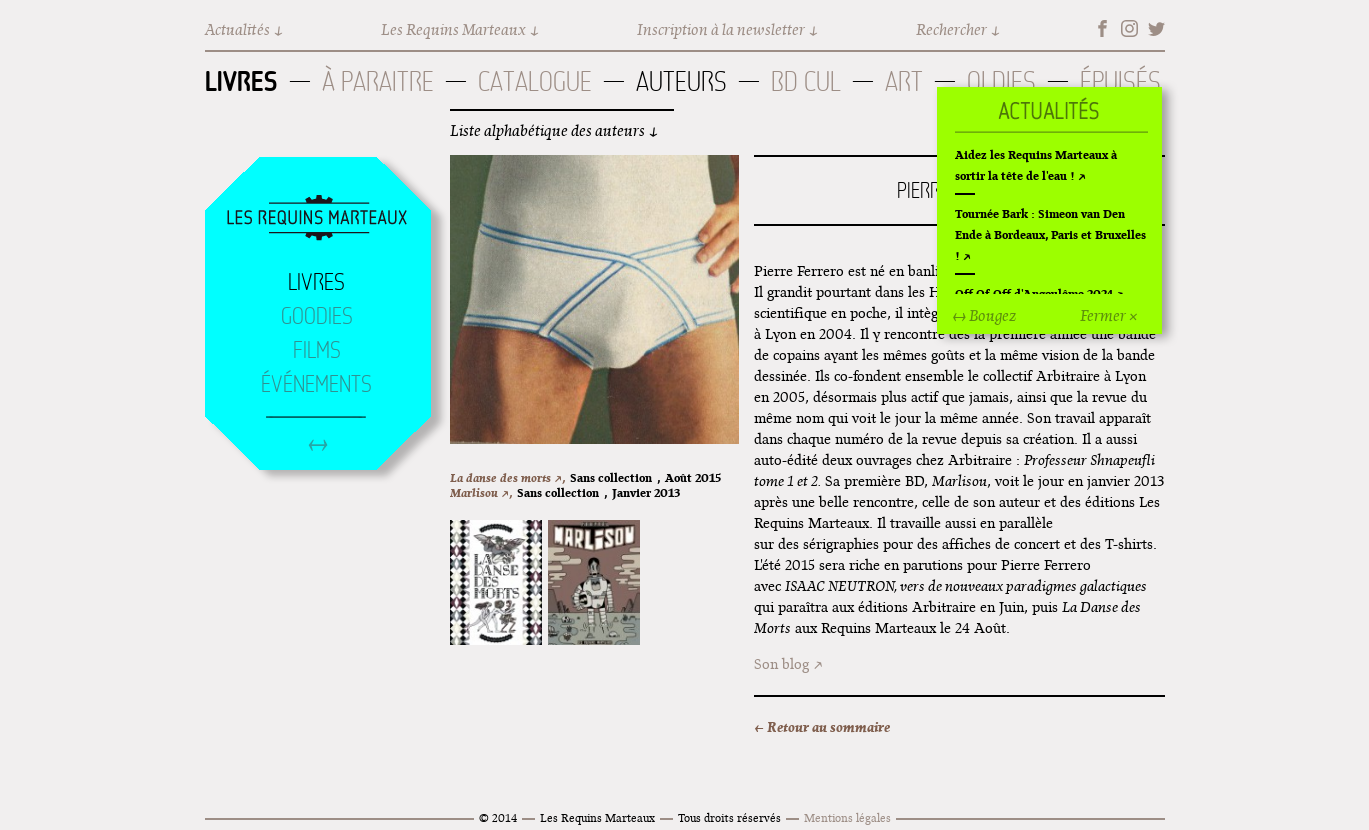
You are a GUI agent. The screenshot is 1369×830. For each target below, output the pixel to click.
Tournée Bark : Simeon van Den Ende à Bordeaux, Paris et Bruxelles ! (1050, 234)
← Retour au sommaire (822, 727)
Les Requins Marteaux (453, 29)
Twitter (1156, 28)
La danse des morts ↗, (507, 477)
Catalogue (535, 81)
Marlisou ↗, (481, 492)
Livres (241, 81)
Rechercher (951, 29)
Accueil (317, 219)
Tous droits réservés (729, 817)
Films (317, 350)
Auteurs (681, 81)
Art (904, 81)
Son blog (781, 664)
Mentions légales (847, 817)
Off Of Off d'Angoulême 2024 (1034, 293)
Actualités (237, 29)
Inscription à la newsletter (721, 29)
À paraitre (378, 81)
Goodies (317, 316)
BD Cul (806, 81)
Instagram (1129, 28)
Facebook (1102, 28)
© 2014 (498, 817)
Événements (316, 384)
